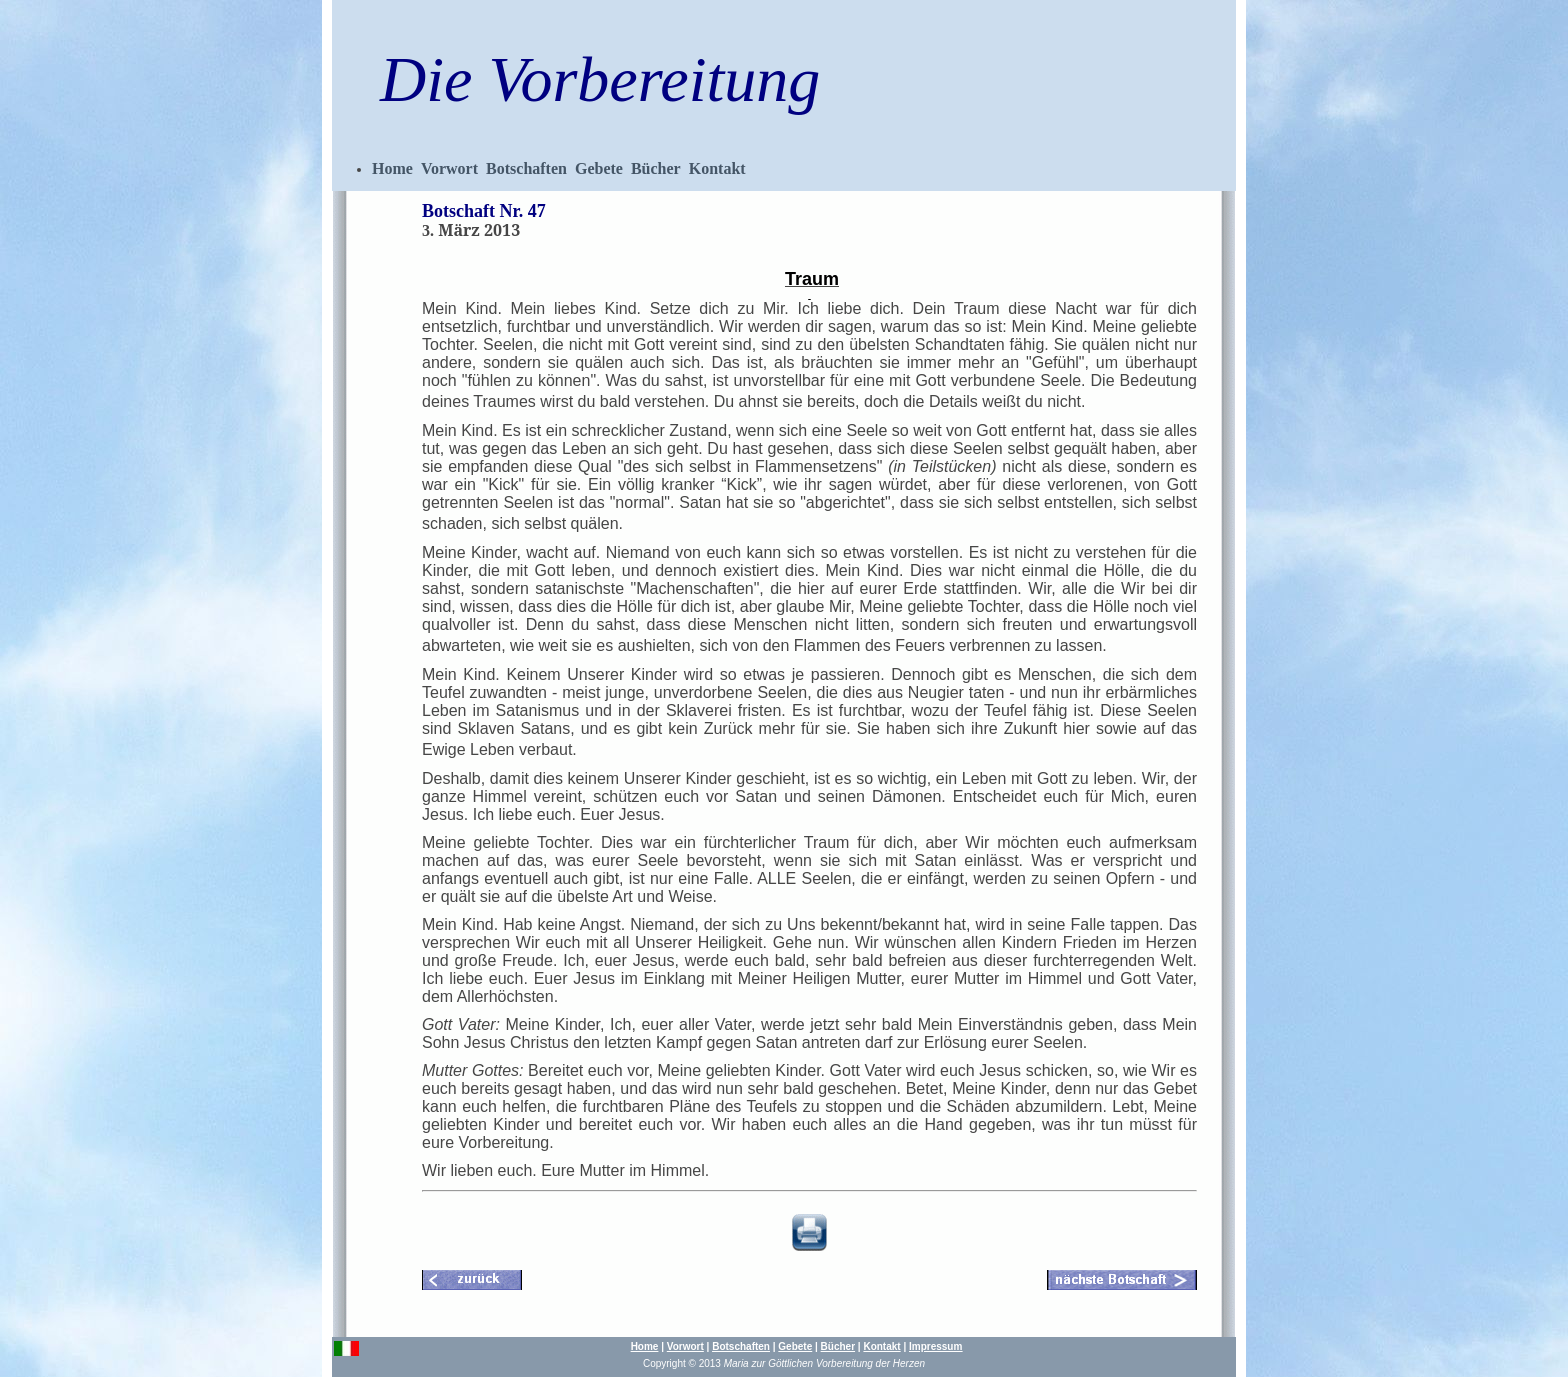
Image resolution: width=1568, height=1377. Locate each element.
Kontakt (717, 168)
